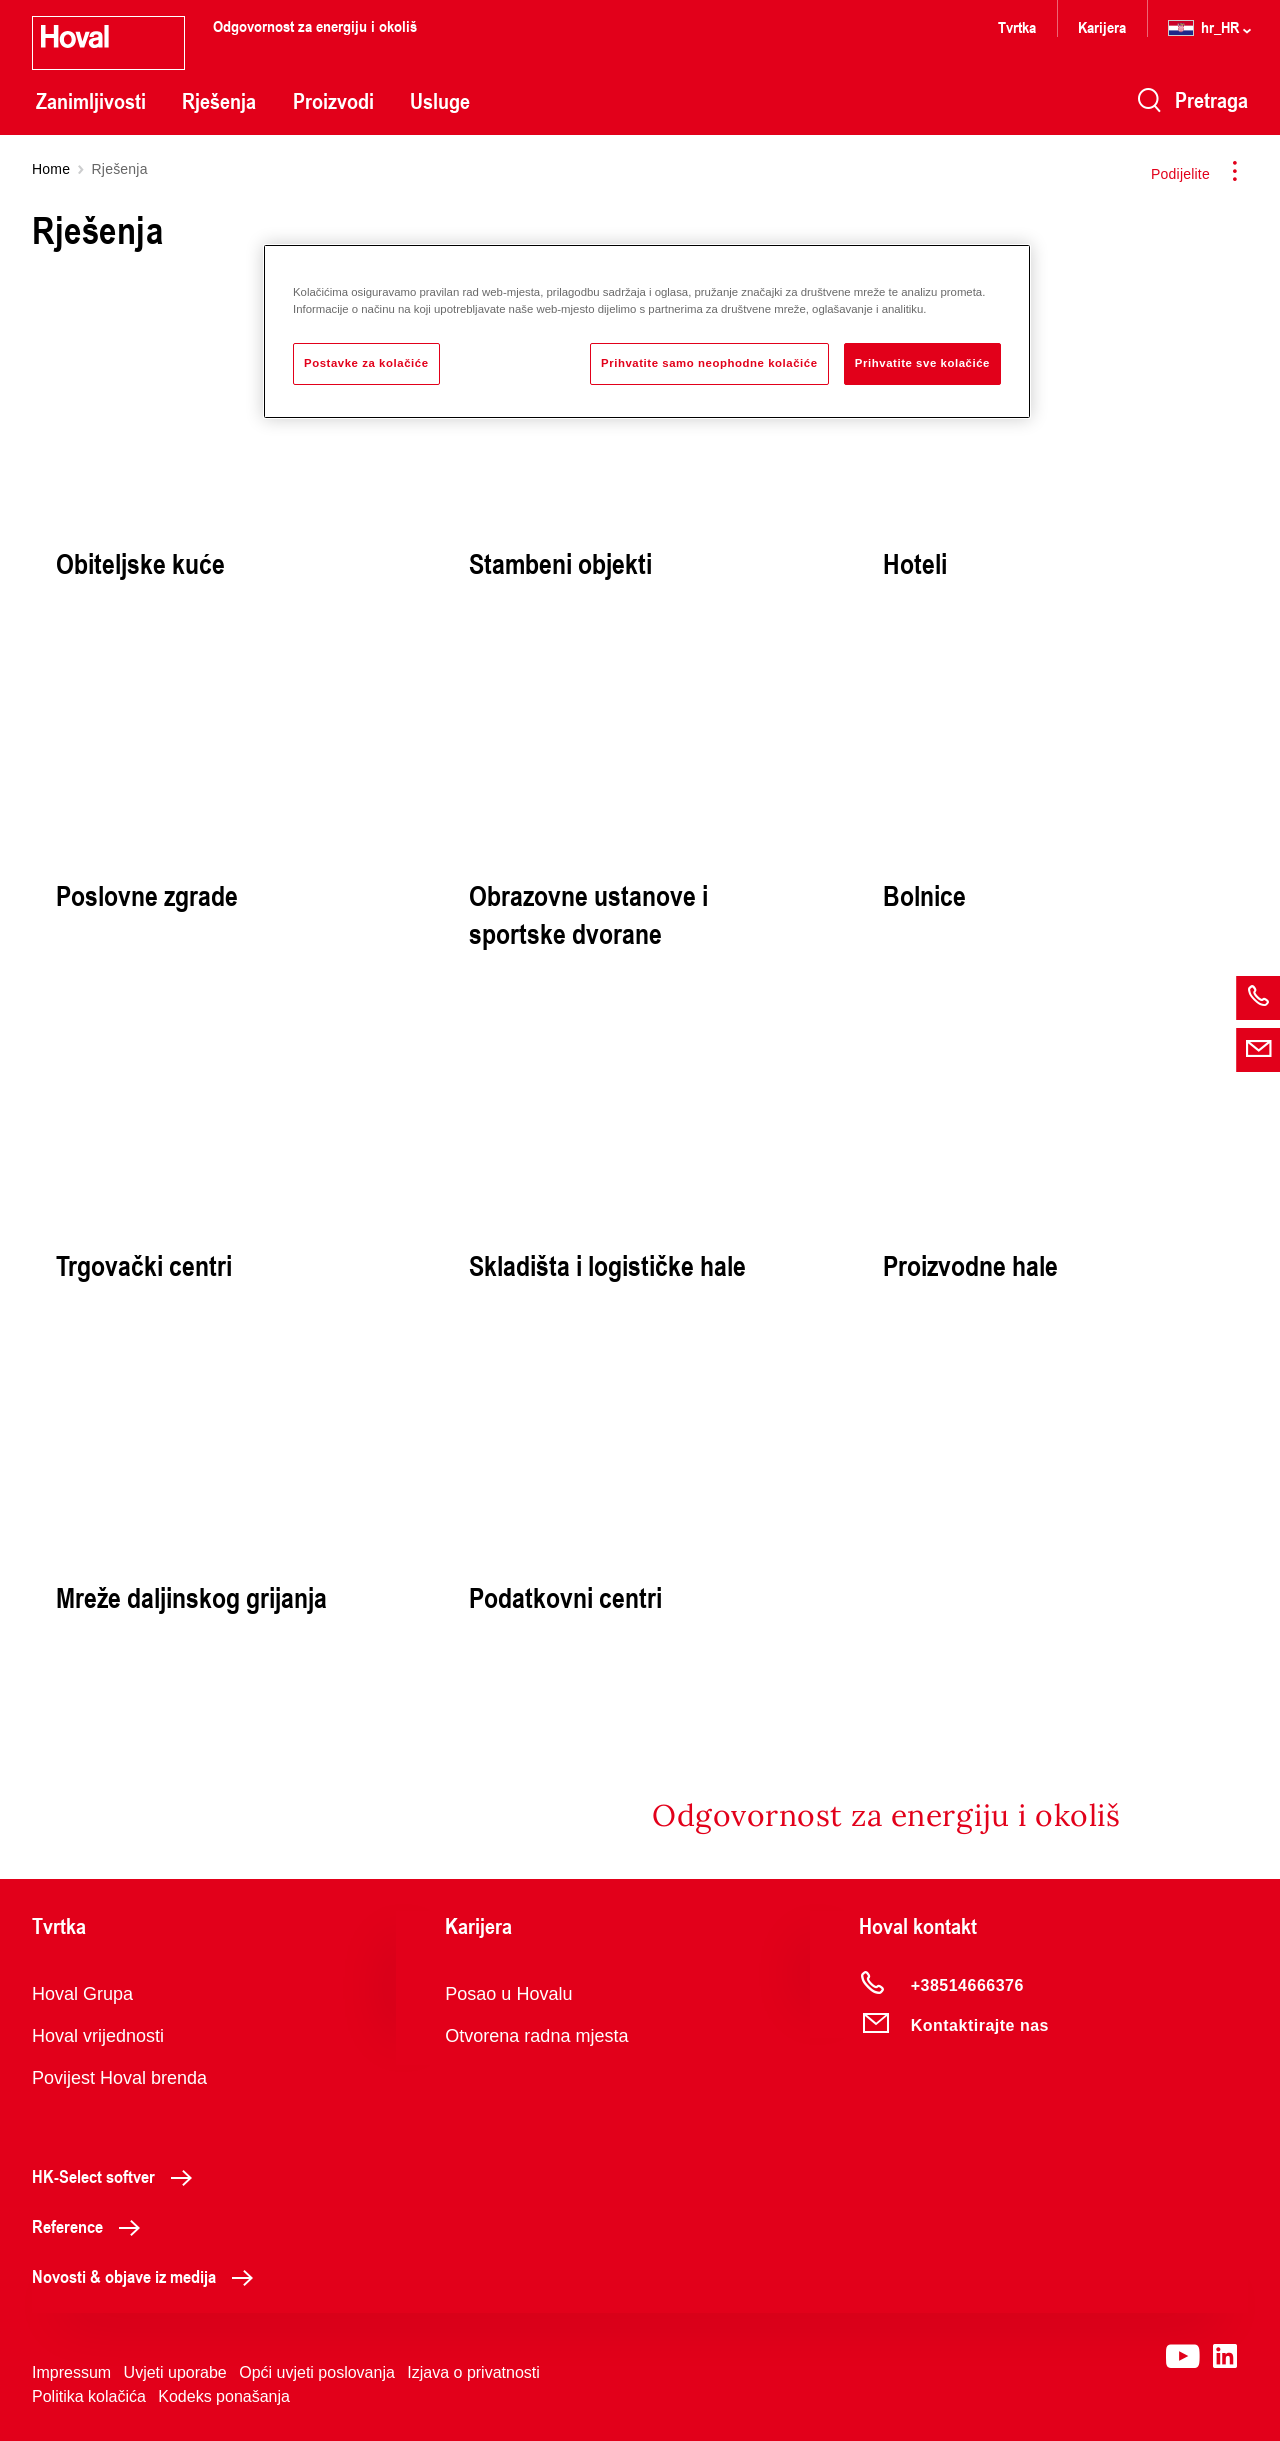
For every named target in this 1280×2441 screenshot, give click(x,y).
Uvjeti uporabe (175, 2372)
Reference (91, 2226)
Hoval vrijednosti (98, 2036)
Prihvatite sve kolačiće (922, 363)
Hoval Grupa (82, 1994)
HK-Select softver (117, 2176)
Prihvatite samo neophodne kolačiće (709, 363)
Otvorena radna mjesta (536, 2036)
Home (51, 169)
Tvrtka (1017, 26)
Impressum (71, 2372)
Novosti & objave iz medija (148, 2276)
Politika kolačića (89, 2396)
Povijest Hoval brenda (119, 2078)
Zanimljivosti (91, 101)
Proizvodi (333, 101)
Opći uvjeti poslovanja (317, 2372)
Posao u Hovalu (508, 1994)
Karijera (1102, 26)
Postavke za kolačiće (366, 363)
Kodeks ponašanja (224, 2396)
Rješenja (219, 101)
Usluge (440, 101)
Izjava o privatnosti (473, 2372)
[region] (647, 331)
